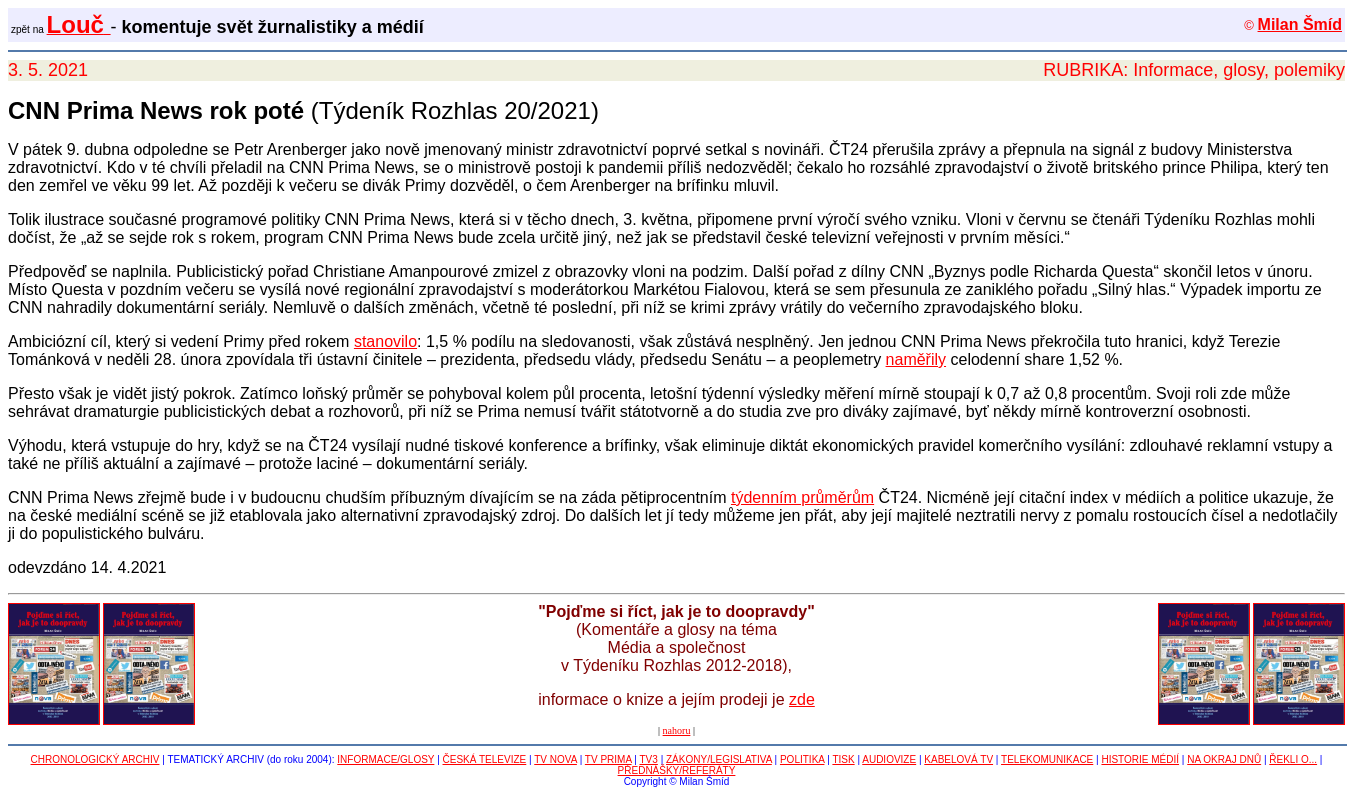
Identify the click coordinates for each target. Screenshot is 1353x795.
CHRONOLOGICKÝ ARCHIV (95, 759)
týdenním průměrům (802, 497)
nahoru (677, 730)
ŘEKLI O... (1293, 759)
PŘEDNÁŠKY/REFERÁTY (677, 770)
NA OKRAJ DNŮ (1224, 759)
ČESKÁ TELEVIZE (485, 759)
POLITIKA (802, 759)
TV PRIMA (608, 759)
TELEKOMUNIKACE (1047, 759)
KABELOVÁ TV (958, 759)
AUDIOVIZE (889, 759)
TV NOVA (555, 759)
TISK (843, 759)
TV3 (649, 759)
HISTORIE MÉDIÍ (1140, 759)
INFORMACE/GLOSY (385, 759)
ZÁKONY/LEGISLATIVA (719, 759)
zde (802, 699)
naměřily (916, 359)
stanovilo (385, 341)
